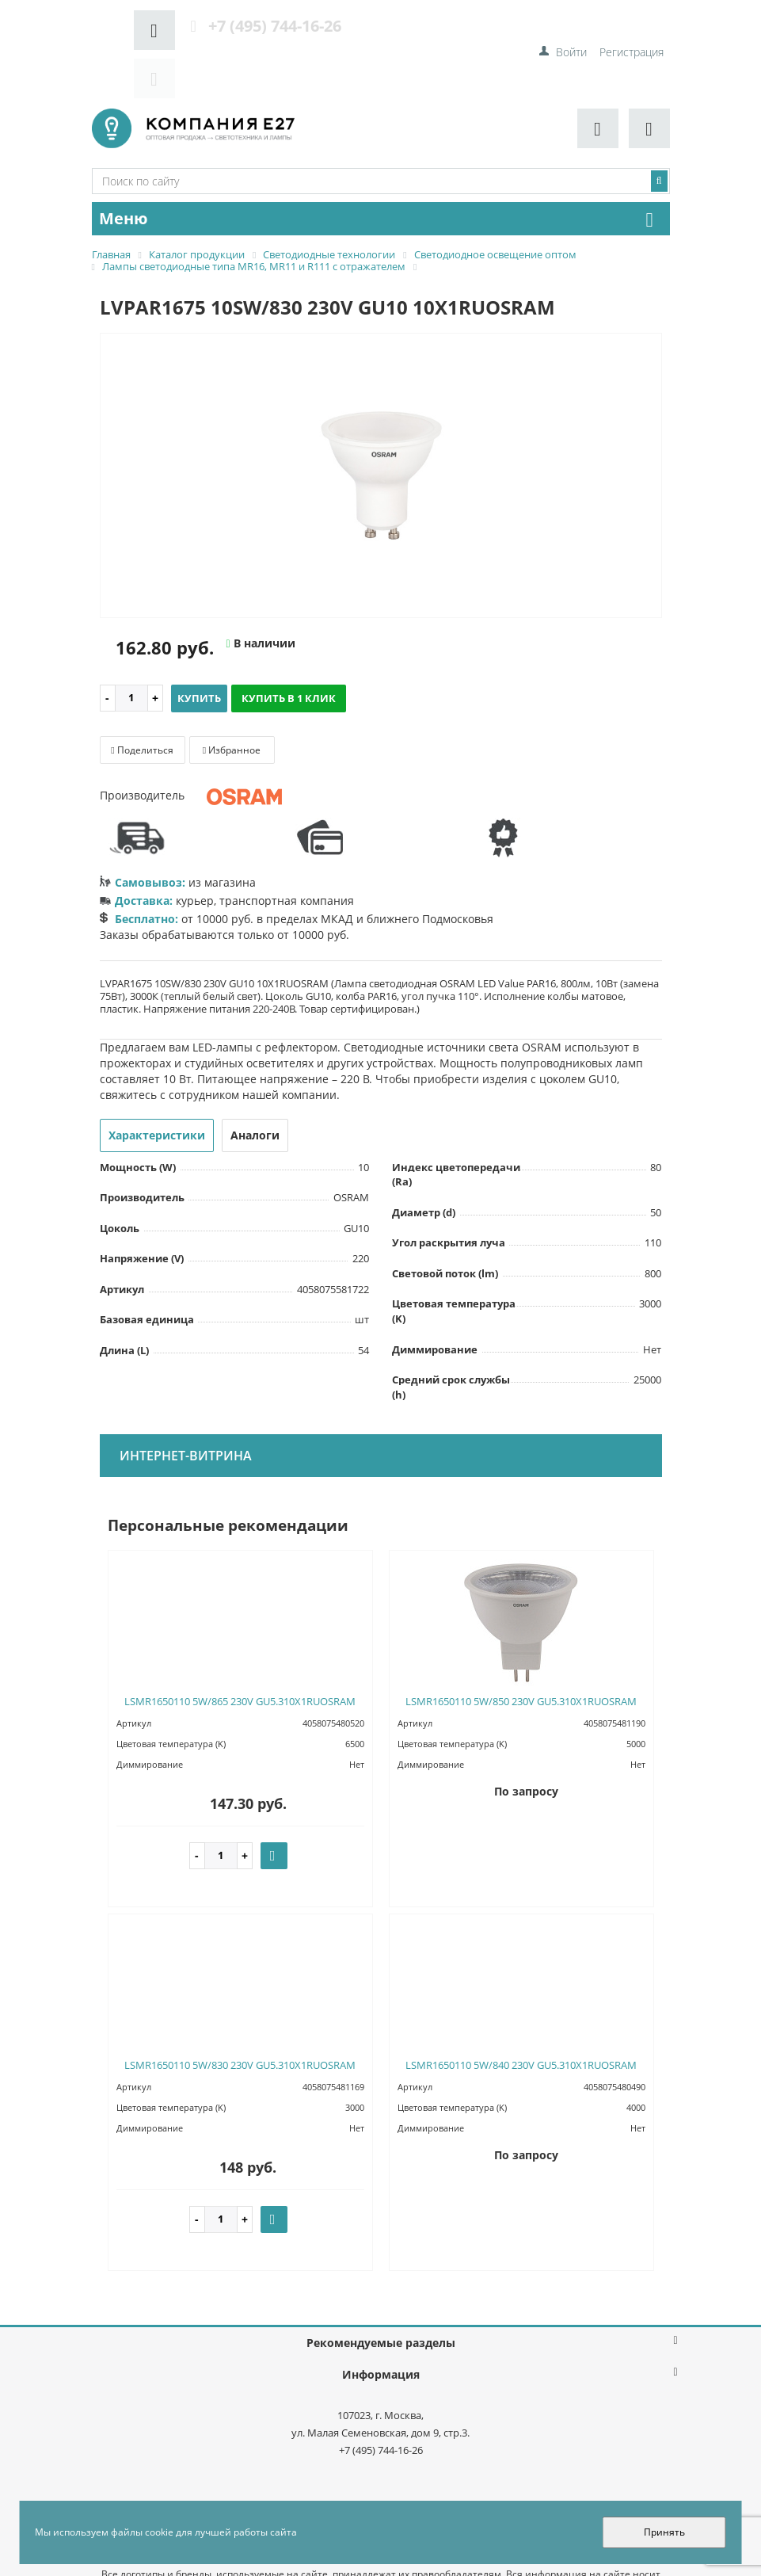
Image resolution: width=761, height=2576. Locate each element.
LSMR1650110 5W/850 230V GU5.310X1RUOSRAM (521, 1654)
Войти (571, 24)
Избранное (232, 701)
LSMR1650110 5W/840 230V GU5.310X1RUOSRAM (521, 2017)
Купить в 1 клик (289, 650)
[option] (381, 429)
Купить (199, 650)
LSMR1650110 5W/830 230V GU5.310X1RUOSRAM (240, 2017)
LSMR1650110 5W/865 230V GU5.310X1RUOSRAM (240, 1654)
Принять (664, 2532)
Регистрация (631, 24)
